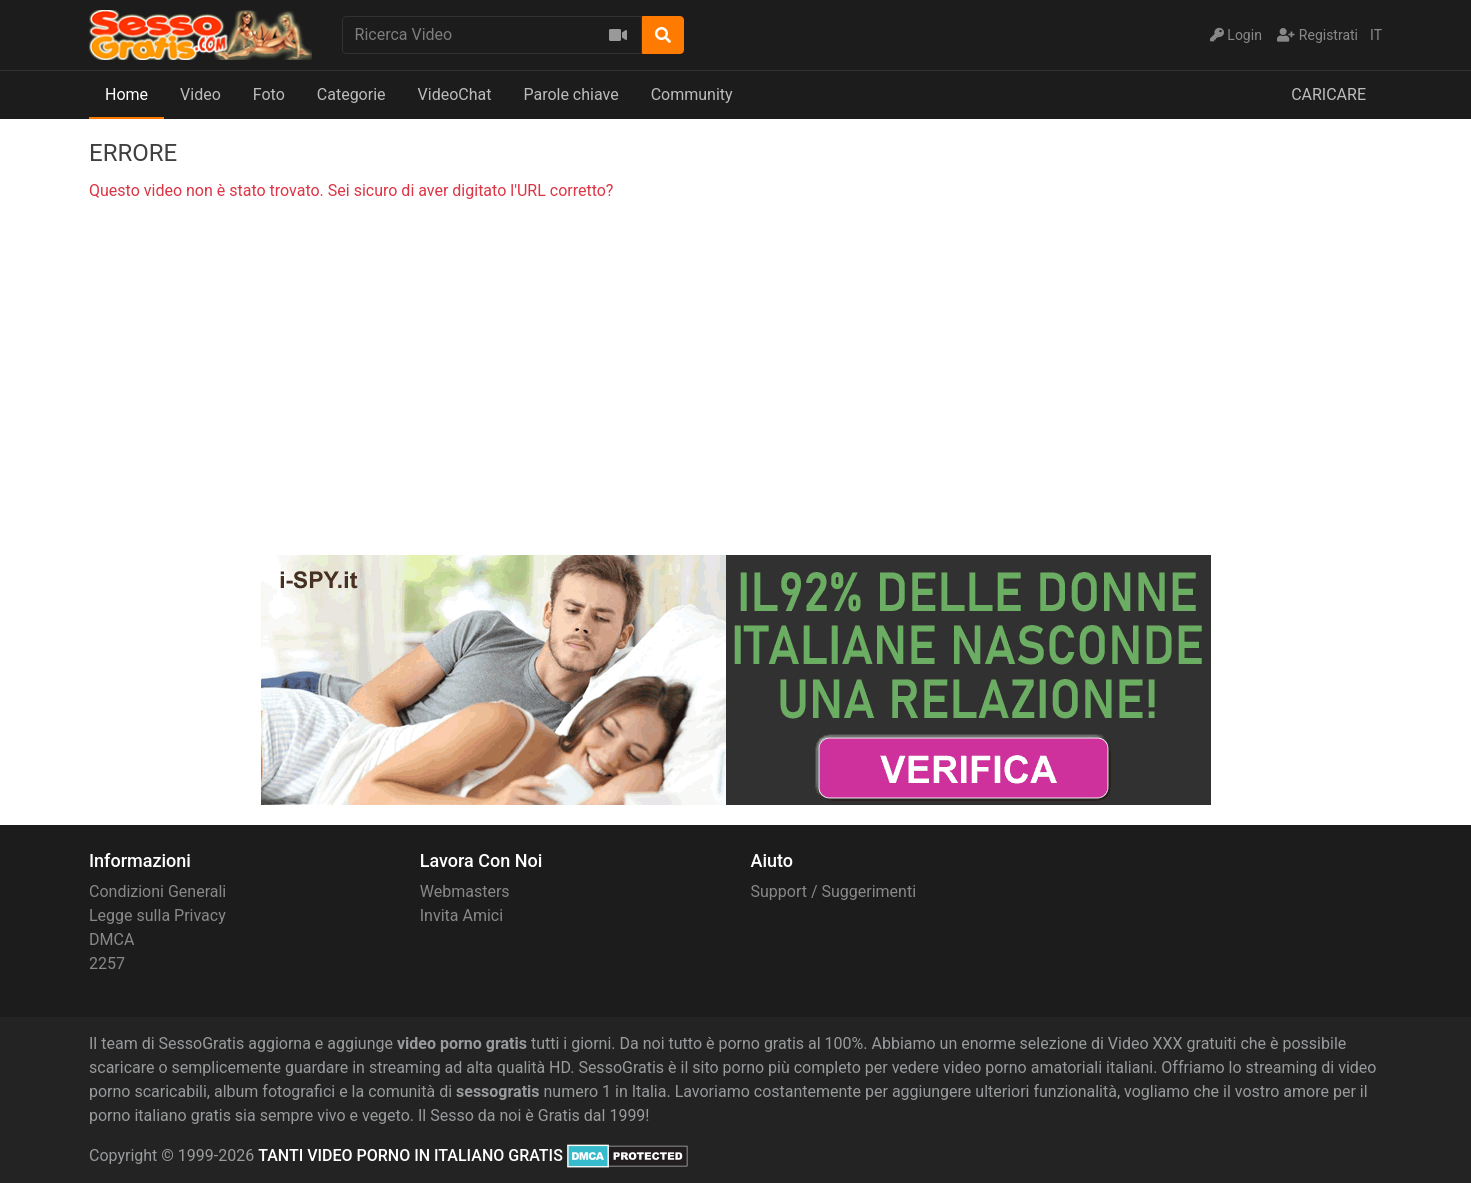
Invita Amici (461, 915)
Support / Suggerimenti (834, 891)
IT (1376, 35)
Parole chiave (570, 94)
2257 (107, 963)
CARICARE (1328, 94)
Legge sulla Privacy (157, 915)
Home (126, 94)
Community (692, 94)
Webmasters (465, 891)
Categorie (351, 94)
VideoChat (455, 94)
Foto (269, 94)
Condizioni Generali (157, 891)
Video (200, 94)
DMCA (111, 939)
